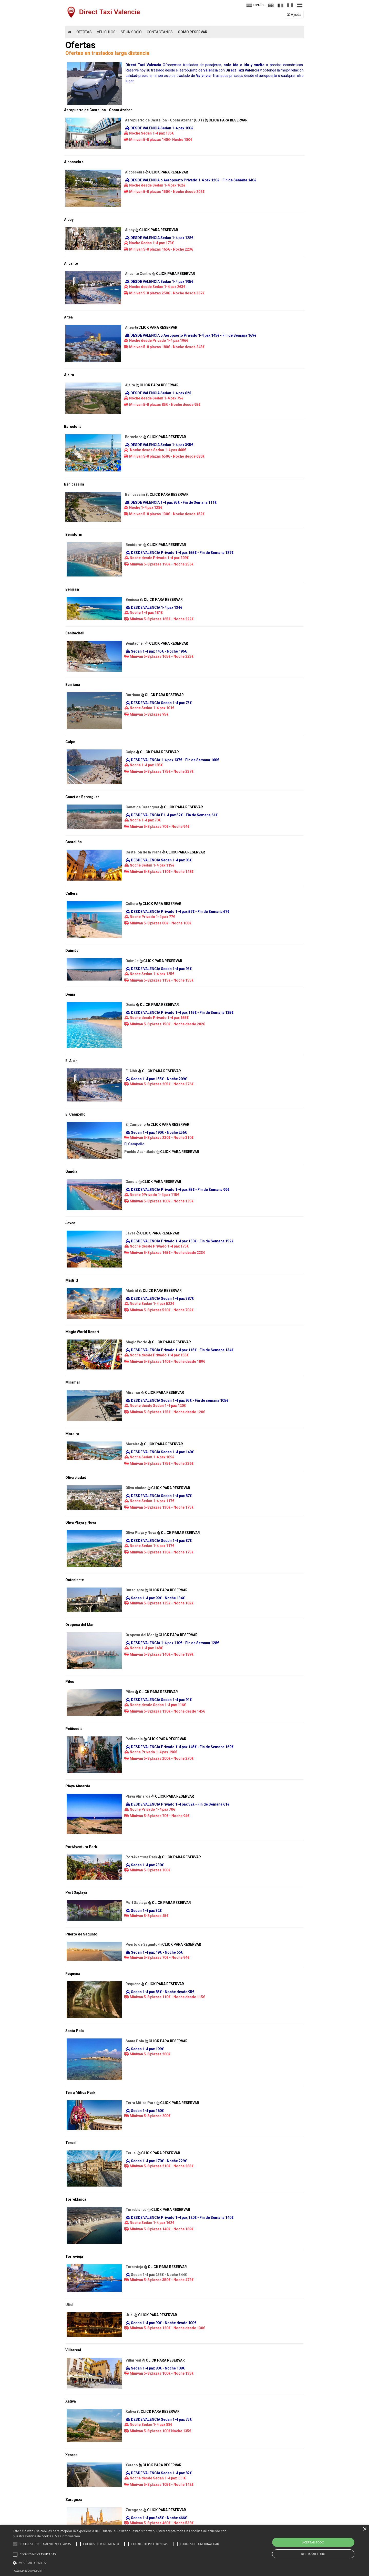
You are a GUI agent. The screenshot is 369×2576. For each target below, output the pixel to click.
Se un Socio (131, 32)
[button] (15, 2544)
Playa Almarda (160, 1796)
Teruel (153, 2153)
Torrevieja (156, 2267)
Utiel (151, 2315)
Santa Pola (157, 2041)
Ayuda (294, 15)
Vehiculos (106, 32)
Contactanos (160, 32)
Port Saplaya (158, 1903)
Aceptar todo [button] (313, 2542)
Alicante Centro (160, 274)
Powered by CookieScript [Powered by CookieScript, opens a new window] (28, 2570)
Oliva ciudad (158, 1488)
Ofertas (84, 32)
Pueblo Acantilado (161, 1152)
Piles (152, 1692)
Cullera (153, 904)
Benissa (154, 599)
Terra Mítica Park (162, 2103)
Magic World (158, 1342)
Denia (152, 1005)
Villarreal (155, 2360)
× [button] (364, 2529)
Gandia (153, 1182)
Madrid (154, 1291)
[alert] (184, 2550)
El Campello (157, 1124)
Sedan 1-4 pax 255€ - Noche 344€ (159, 2275)
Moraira (154, 1444)
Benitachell (157, 643)
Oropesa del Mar (162, 1635)
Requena (155, 1984)
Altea (151, 327)
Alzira (152, 385)
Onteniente (157, 1590)
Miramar (155, 1392)
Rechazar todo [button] (313, 2554)
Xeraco (153, 2465)
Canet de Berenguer (164, 807)
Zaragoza (156, 2510)
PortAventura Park (163, 1857)
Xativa (153, 2411)
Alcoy (151, 230)
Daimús (154, 961)
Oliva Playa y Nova (163, 1533)
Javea (152, 1233)
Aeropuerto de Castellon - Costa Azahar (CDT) (186, 120)
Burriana (155, 695)
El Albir (153, 1071)
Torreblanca (158, 2210)
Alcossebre (156, 172)
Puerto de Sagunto (163, 1944)
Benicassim (157, 494)
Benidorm (156, 545)
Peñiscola (156, 1739)
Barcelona (155, 437)
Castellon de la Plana (165, 852)
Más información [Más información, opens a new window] (67, 2536)
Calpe (152, 752)
